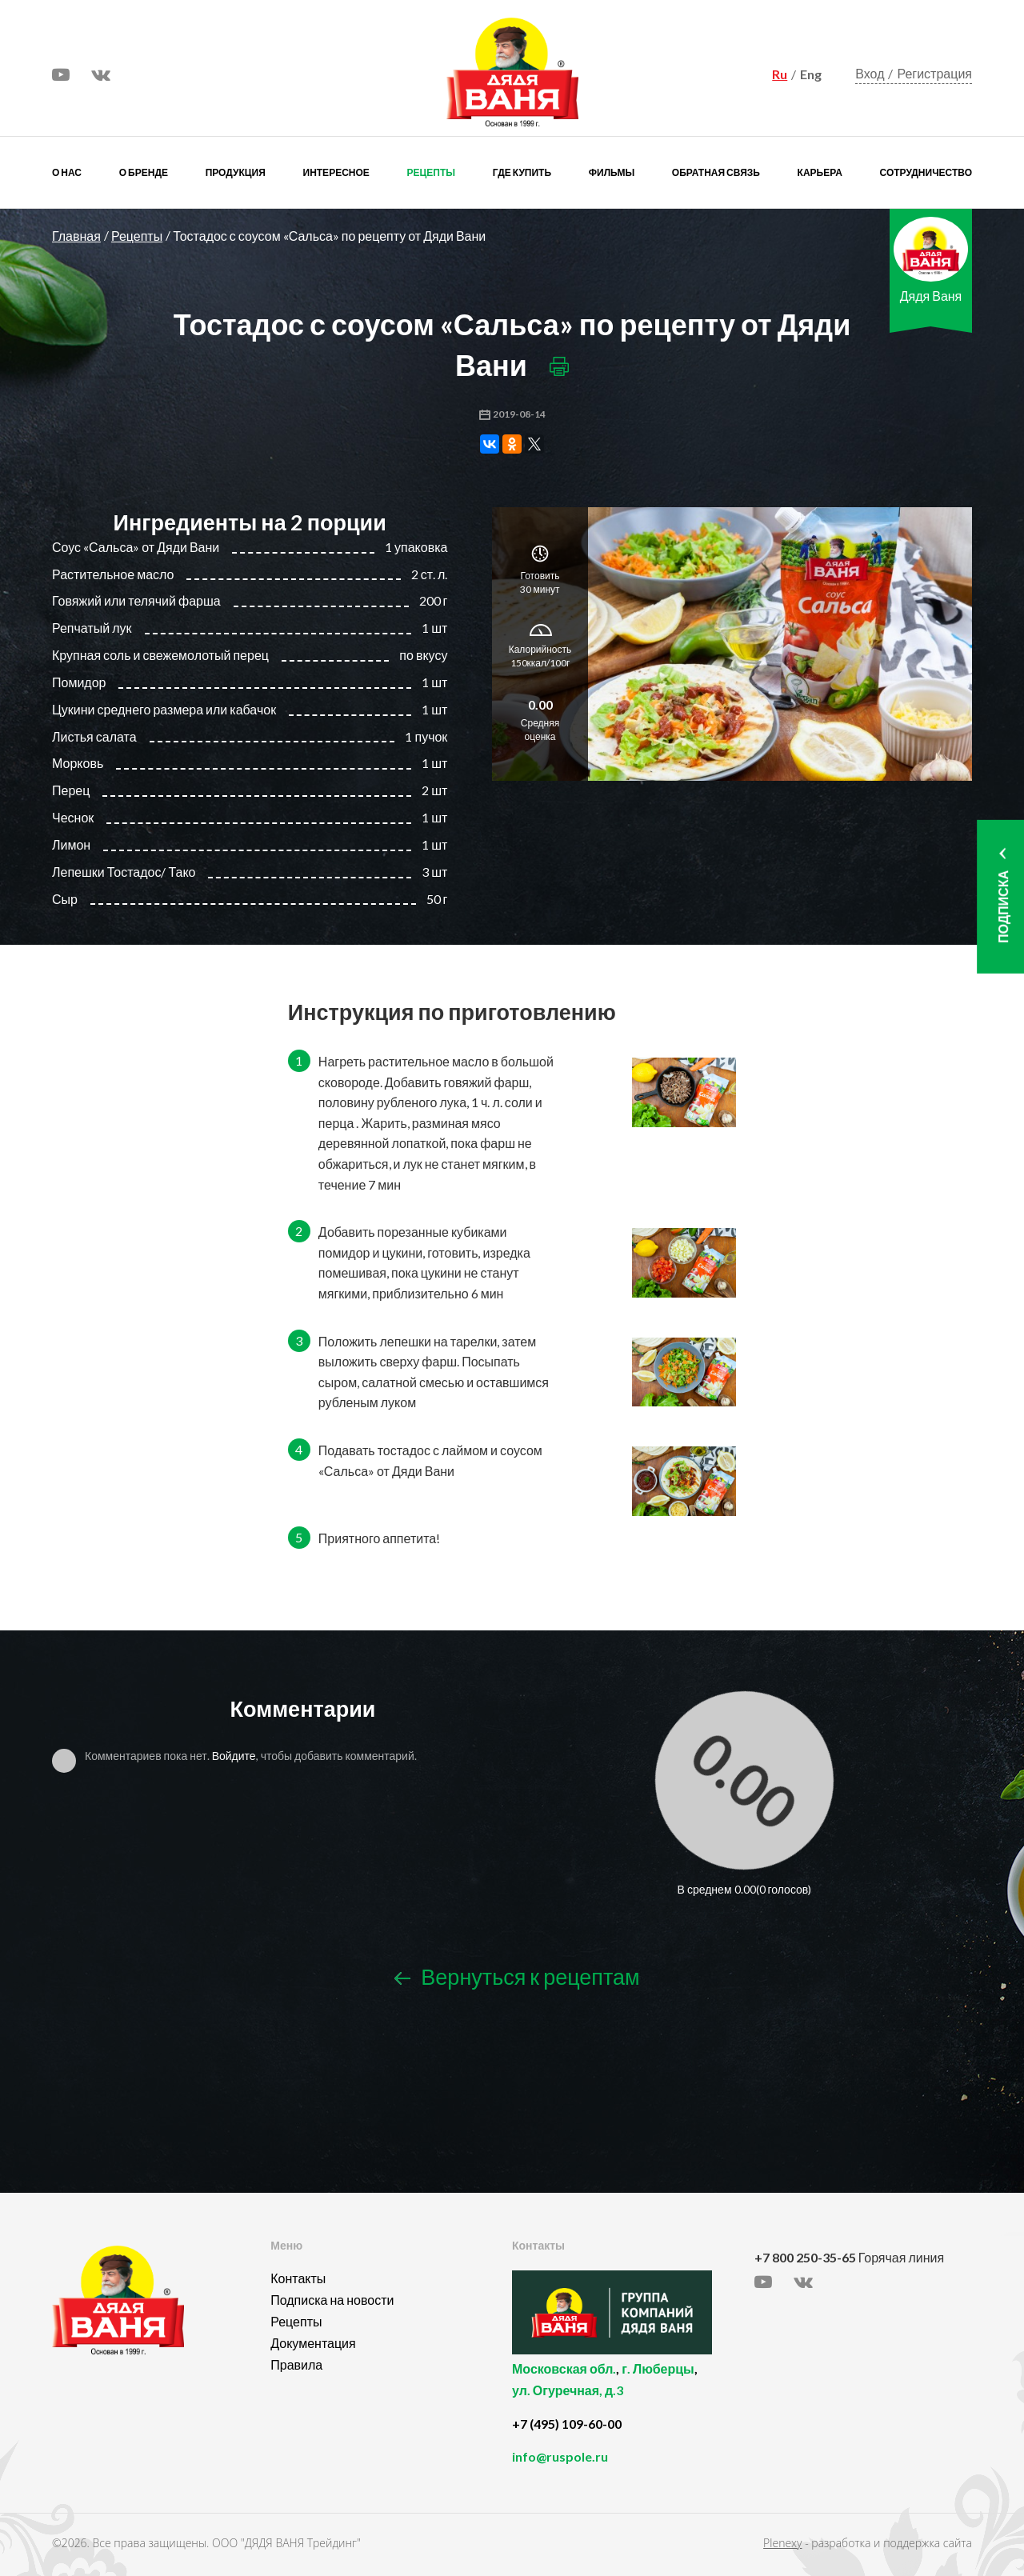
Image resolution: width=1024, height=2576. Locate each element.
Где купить (522, 172)
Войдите (234, 1755)
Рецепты (431, 172)
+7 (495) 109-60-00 (567, 2423)
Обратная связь (716, 172)
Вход (869, 73)
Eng (811, 74)
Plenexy (782, 2542)
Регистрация (934, 73)
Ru (779, 74)
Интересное (336, 172)
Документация (312, 2342)
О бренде (143, 172)
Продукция (236, 172)
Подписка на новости (332, 2299)
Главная (76, 235)
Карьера (820, 172)
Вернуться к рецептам (516, 1976)
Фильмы (611, 172)
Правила (296, 2364)
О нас (67, 172)
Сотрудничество (926, 172)
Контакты (298, 2278)
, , (629, 2388)
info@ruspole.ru (560, 2456)
